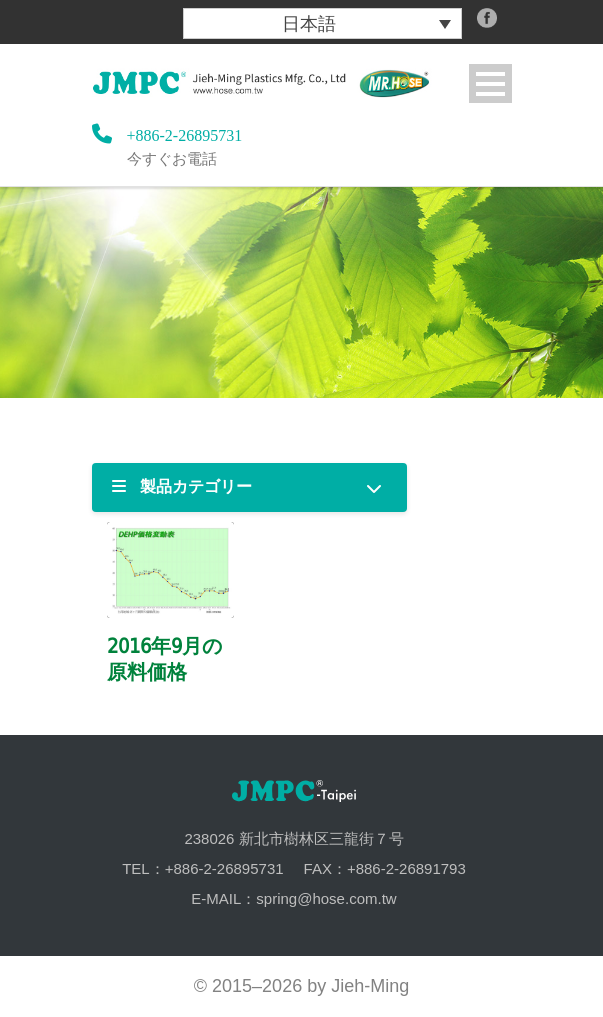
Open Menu (490, 83)
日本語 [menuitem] (309, 24)
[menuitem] (322, 23)
